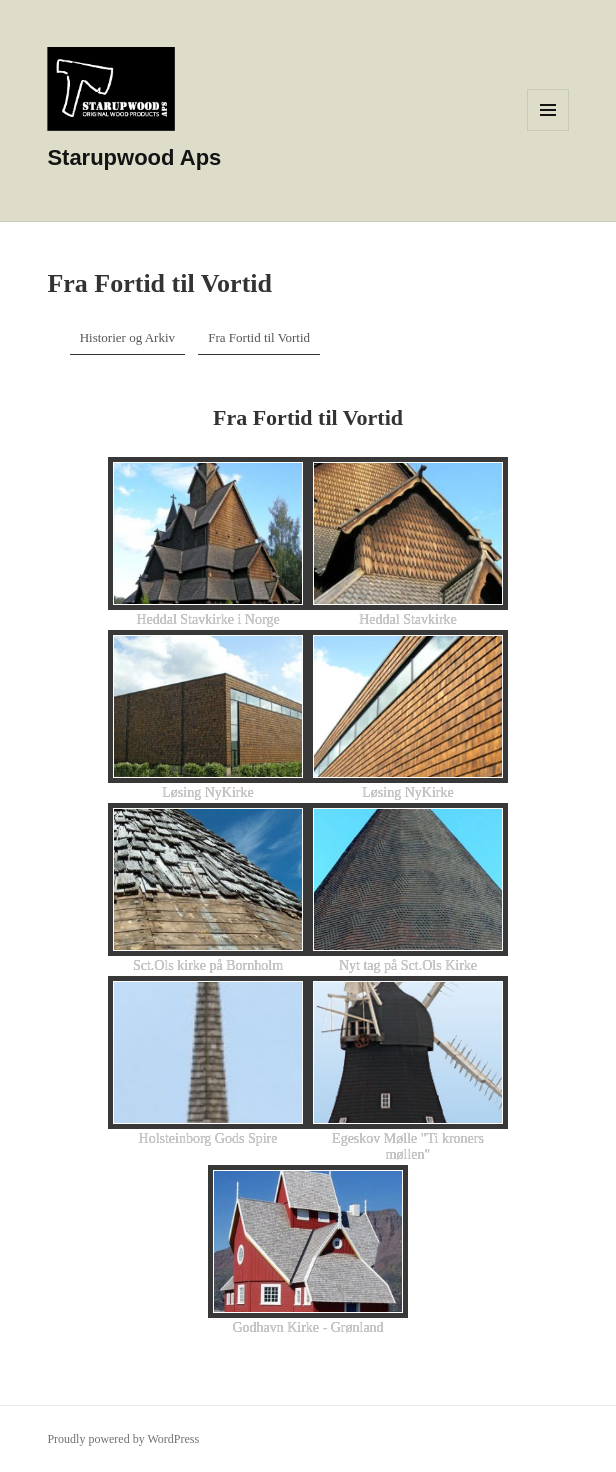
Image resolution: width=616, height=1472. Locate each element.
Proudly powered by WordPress (123, 1439)
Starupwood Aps (134, 157)
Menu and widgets (548, 130)
